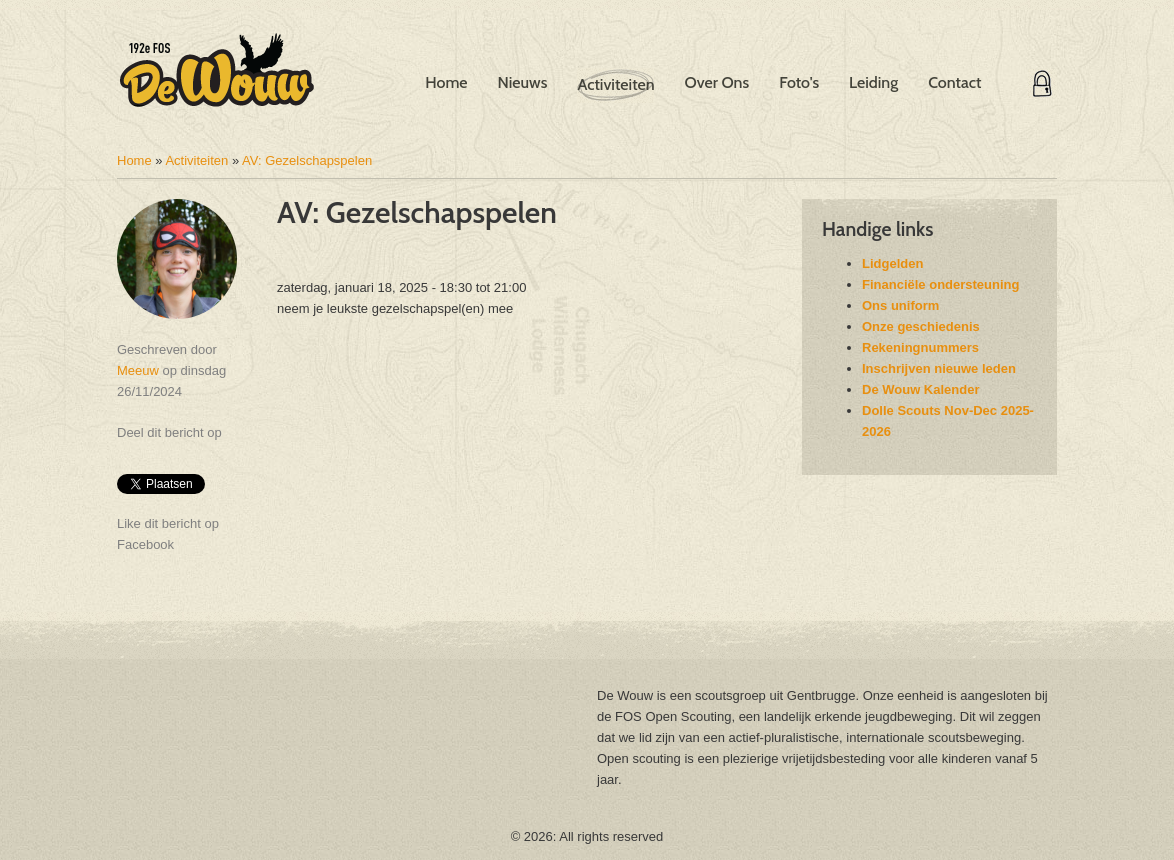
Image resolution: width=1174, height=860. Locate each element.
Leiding (873, 82)
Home (446, 82)
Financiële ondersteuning (940, 284)
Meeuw (138, 370)
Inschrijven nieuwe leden (939, 368)
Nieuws (523, 82)
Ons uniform (900, 305)
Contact (954, 82)
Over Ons (716, 82)
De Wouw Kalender (921, 389)
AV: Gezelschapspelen (307, 160)
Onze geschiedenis (921, 326)
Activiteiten (615, 84)
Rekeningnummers (920, 347)
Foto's (799, 82)
